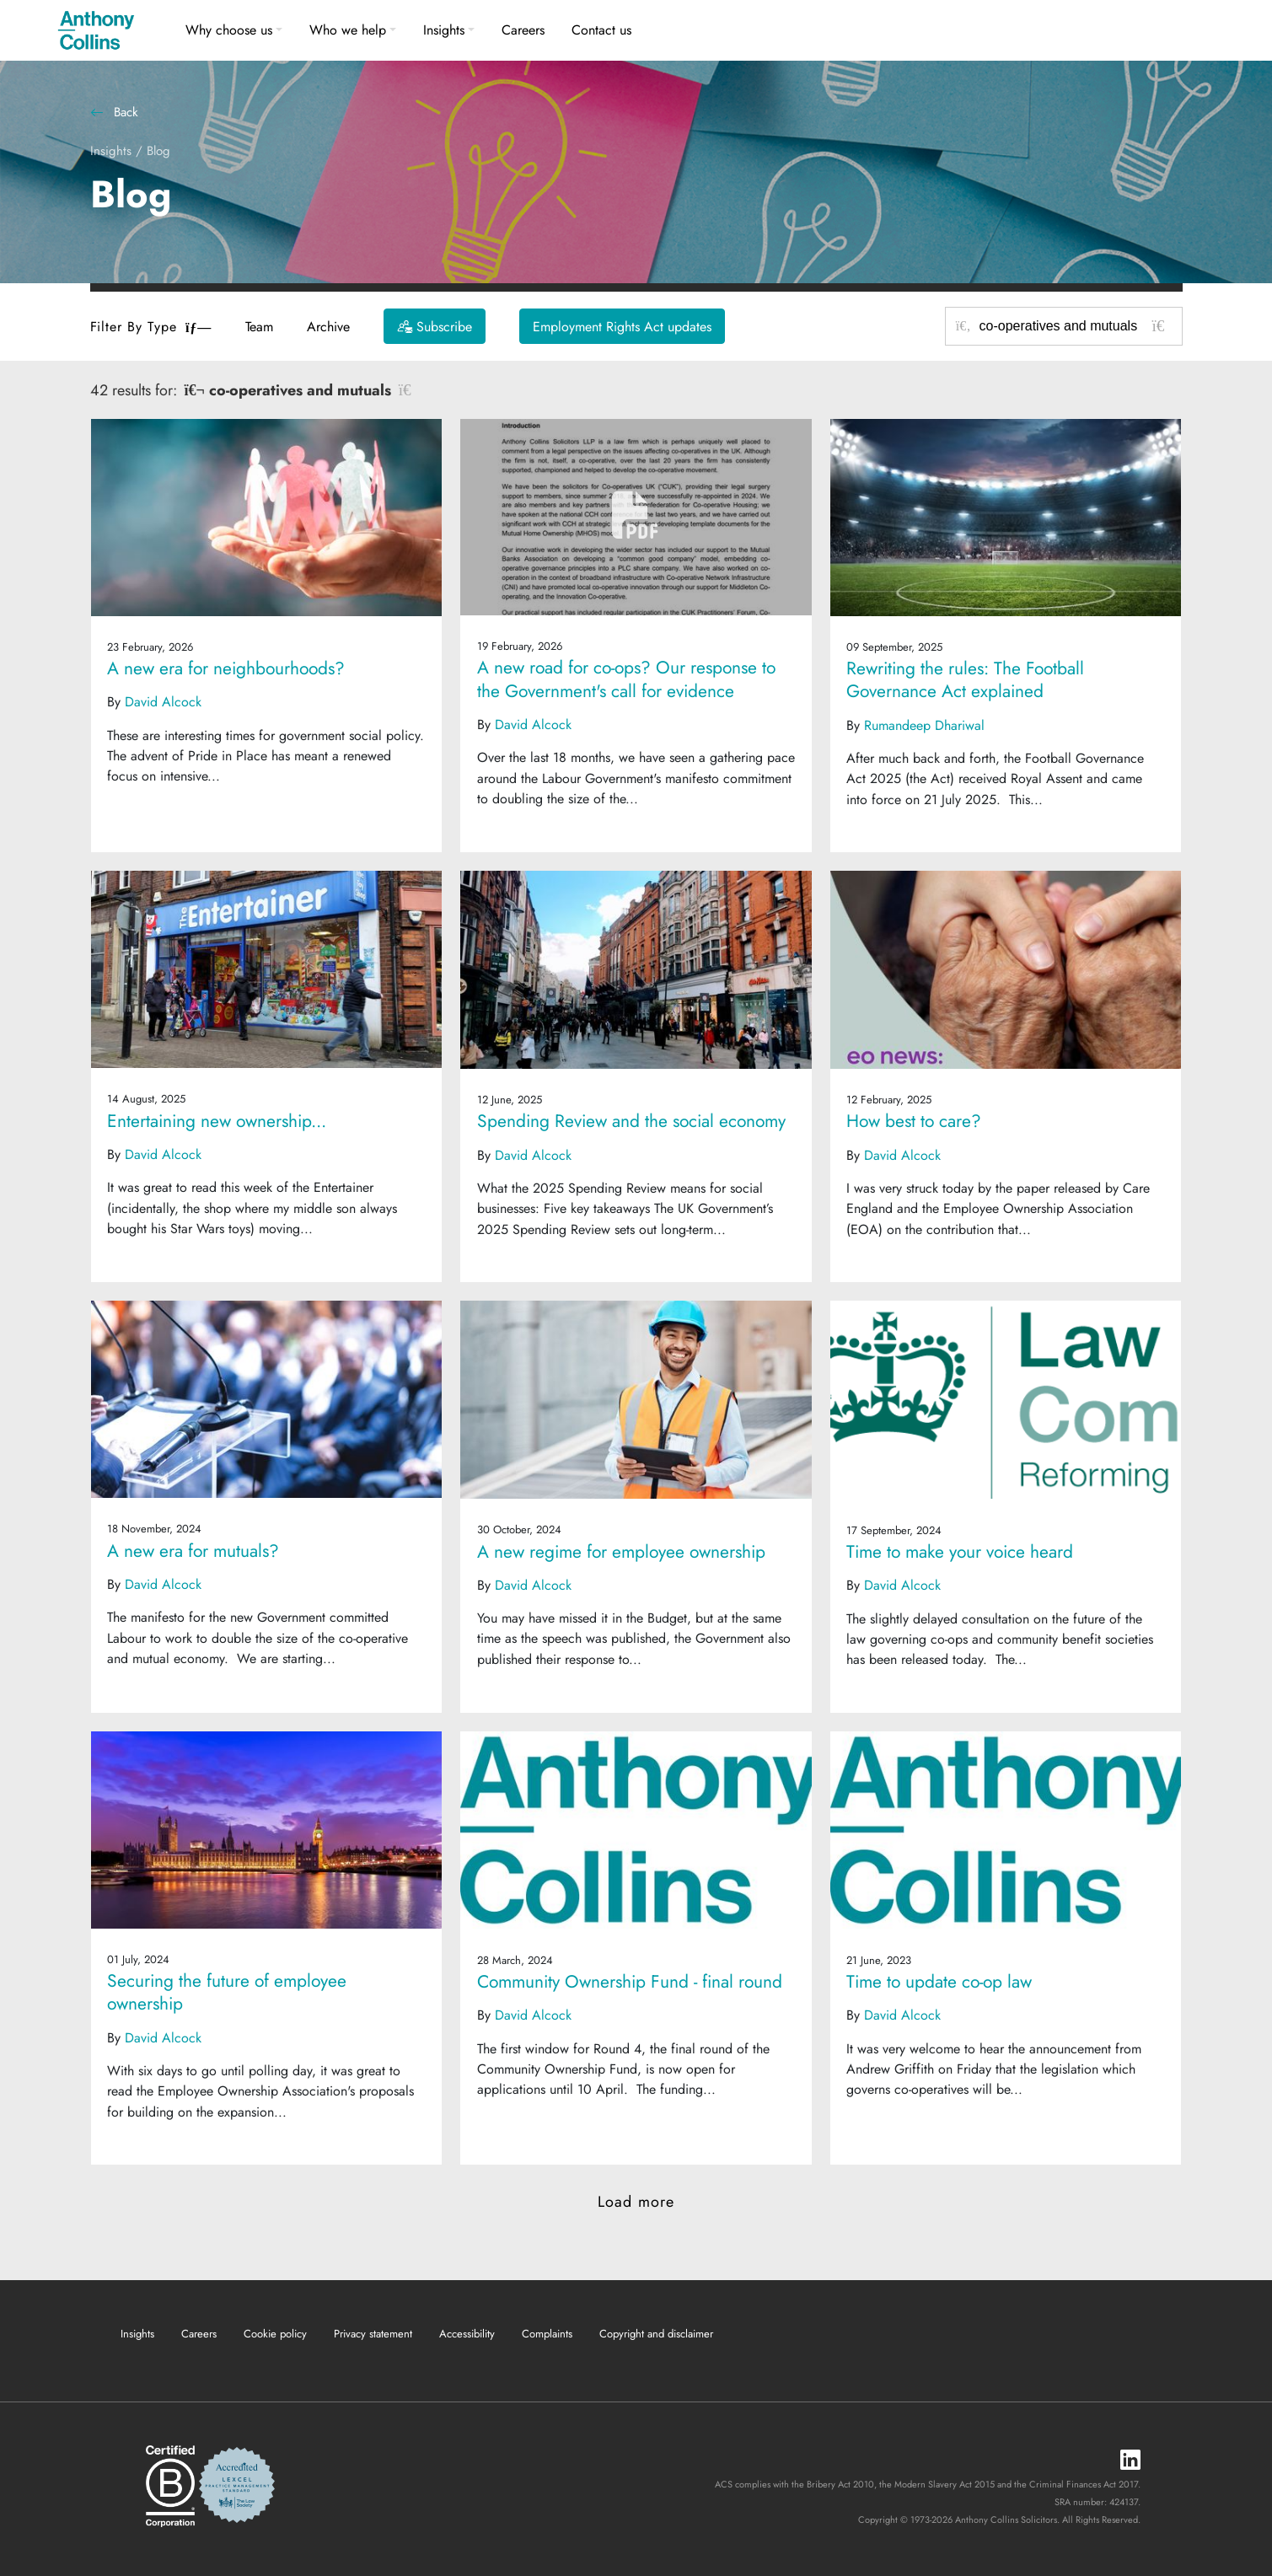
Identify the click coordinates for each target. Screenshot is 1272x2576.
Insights (443, 30)
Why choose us (228, 30)
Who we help (347, 30)
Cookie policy (275, 2334)
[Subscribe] (435, 326)
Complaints (547, 2334)
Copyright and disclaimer (656, 2334)
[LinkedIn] (1130, 2461)
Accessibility (467, 2334)
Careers (523, 30)
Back (114, 112)
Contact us (601, 30)
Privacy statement (373, 2334)
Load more (636, 2202)
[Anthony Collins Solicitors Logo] (96, 30)
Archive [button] (328, 326)
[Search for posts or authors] (1075, 326)
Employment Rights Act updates (622, 326)
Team (259, 326)
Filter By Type (151, 326)
